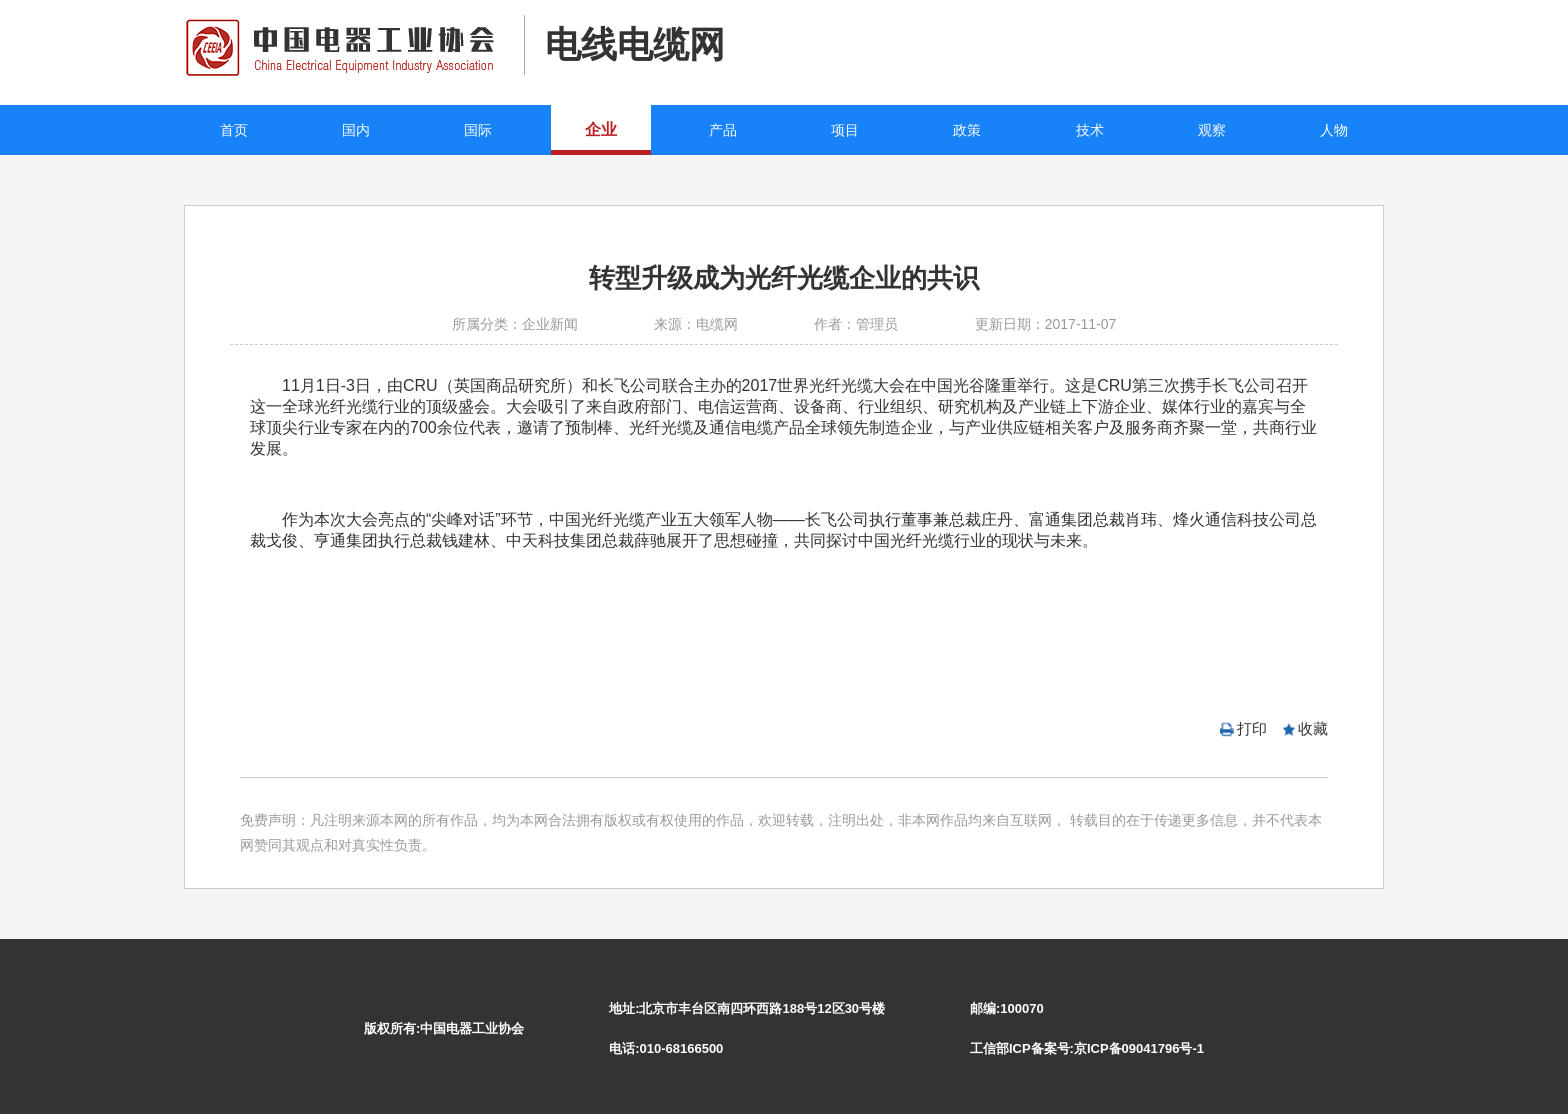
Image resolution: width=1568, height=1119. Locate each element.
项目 (845, 130)
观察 (1212, 130)
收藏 (1313, 728)
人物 (1334, 130)
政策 (967, 130)
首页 (234, 130)
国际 (478, 130)
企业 (601, 129)
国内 (356, 130)
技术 (1090, 130)
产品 (723, 130)
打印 (1252, 728)
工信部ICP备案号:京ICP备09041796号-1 (1087, 1048)
